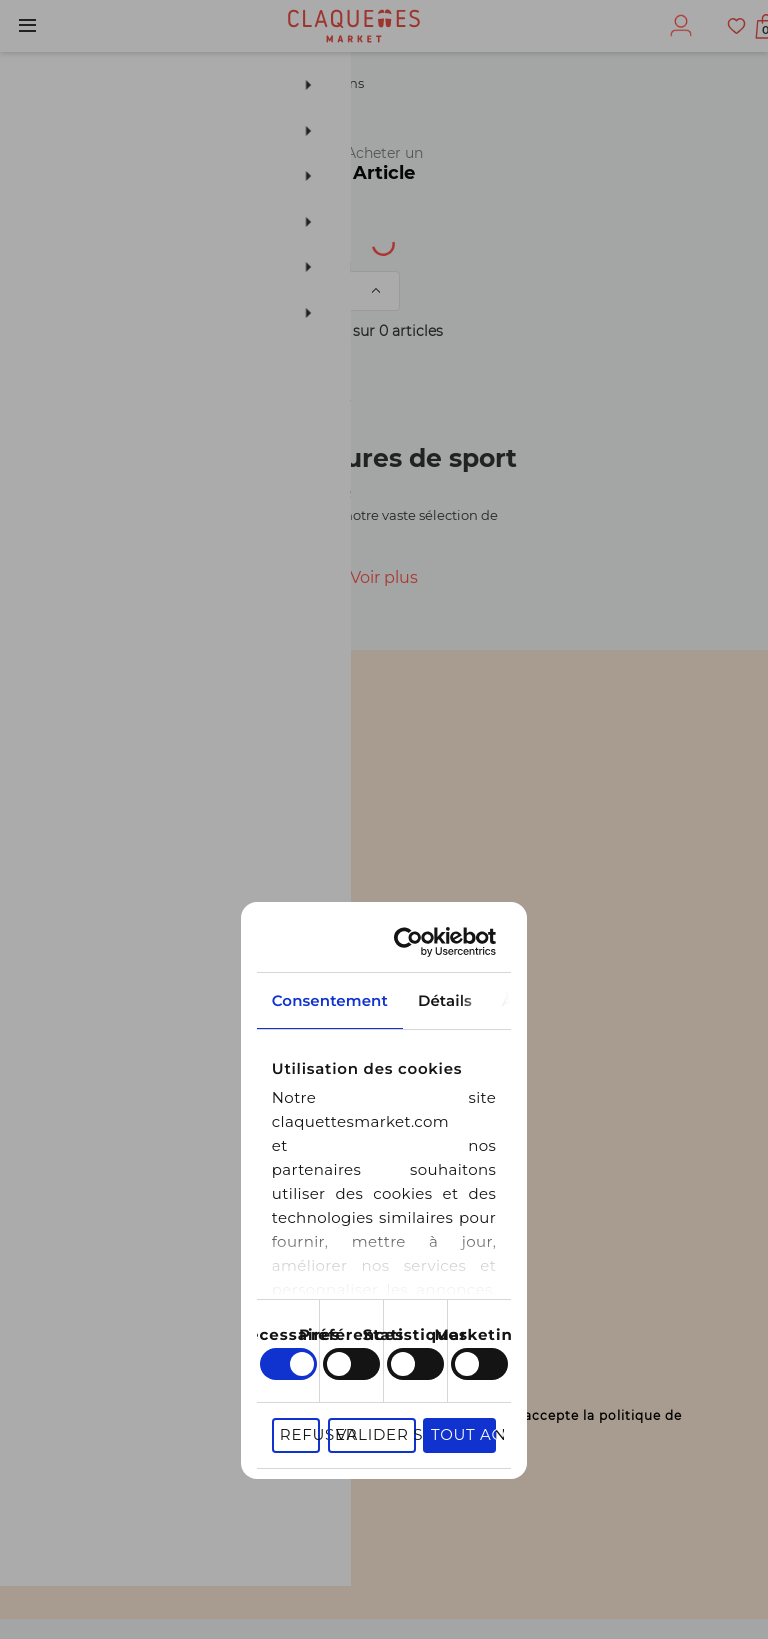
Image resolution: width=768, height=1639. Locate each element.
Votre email (98, 1351)
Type (256, 238)
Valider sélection (476, 1266)
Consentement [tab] (144, 821)
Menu (27, 26)
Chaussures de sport (185, 83)
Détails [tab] (384, 821)
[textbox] (97, 239)
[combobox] (111, 239)
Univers (377, 238)
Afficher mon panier (740, 30)
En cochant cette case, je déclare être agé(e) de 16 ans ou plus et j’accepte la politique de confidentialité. (398, 1433)
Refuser (329, 1266)
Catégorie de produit (571, 238)
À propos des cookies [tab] (624, 821)
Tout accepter (653, 1266)
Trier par (186, 291)
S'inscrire (86, 1499)
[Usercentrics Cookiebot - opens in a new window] (641, 763)
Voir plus (384, 577)
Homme (47, 83)
